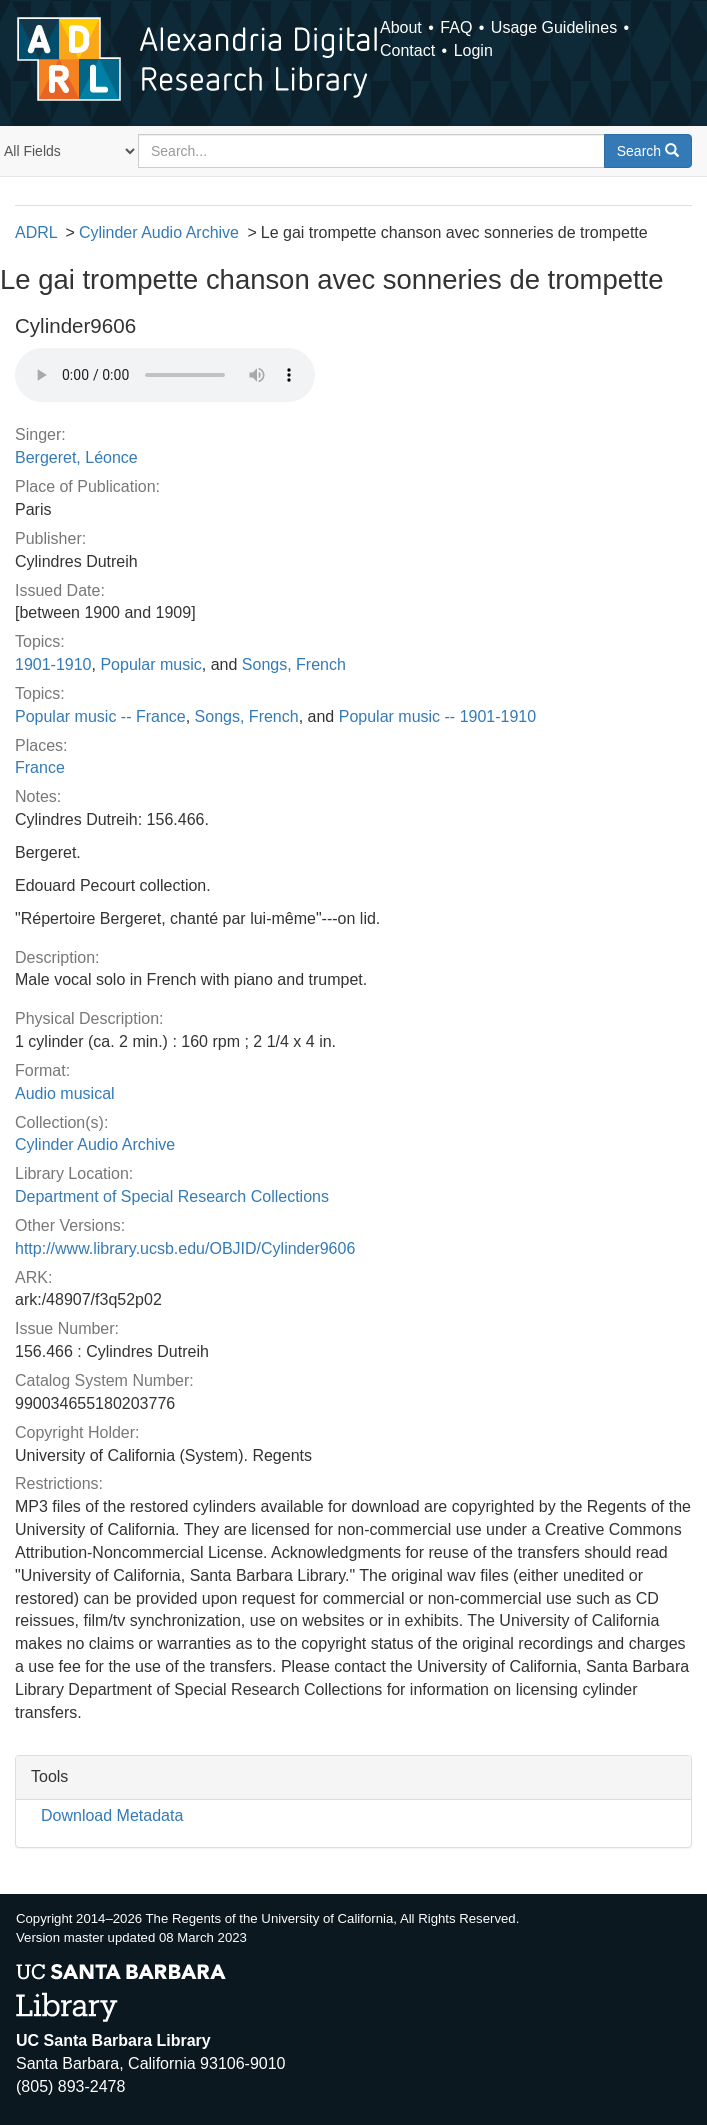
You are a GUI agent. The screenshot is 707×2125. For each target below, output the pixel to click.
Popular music (150, 664)
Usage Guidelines (554, 27)
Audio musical (65, 1093)
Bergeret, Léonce (76, 457)
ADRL (36, 232)
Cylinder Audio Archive (159, 232)
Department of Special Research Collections (172, 1196)
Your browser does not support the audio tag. (165, 375)
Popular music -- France (100, 716)
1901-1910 (53, 664)
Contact (407, 50)
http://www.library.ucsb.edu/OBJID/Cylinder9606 (185, 1248)
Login (473, 50)
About (401, 27)
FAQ (456, 27)
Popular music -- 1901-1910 (437, 716)
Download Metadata (112, 1815)
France (40, 767)
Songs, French (294, 664)
